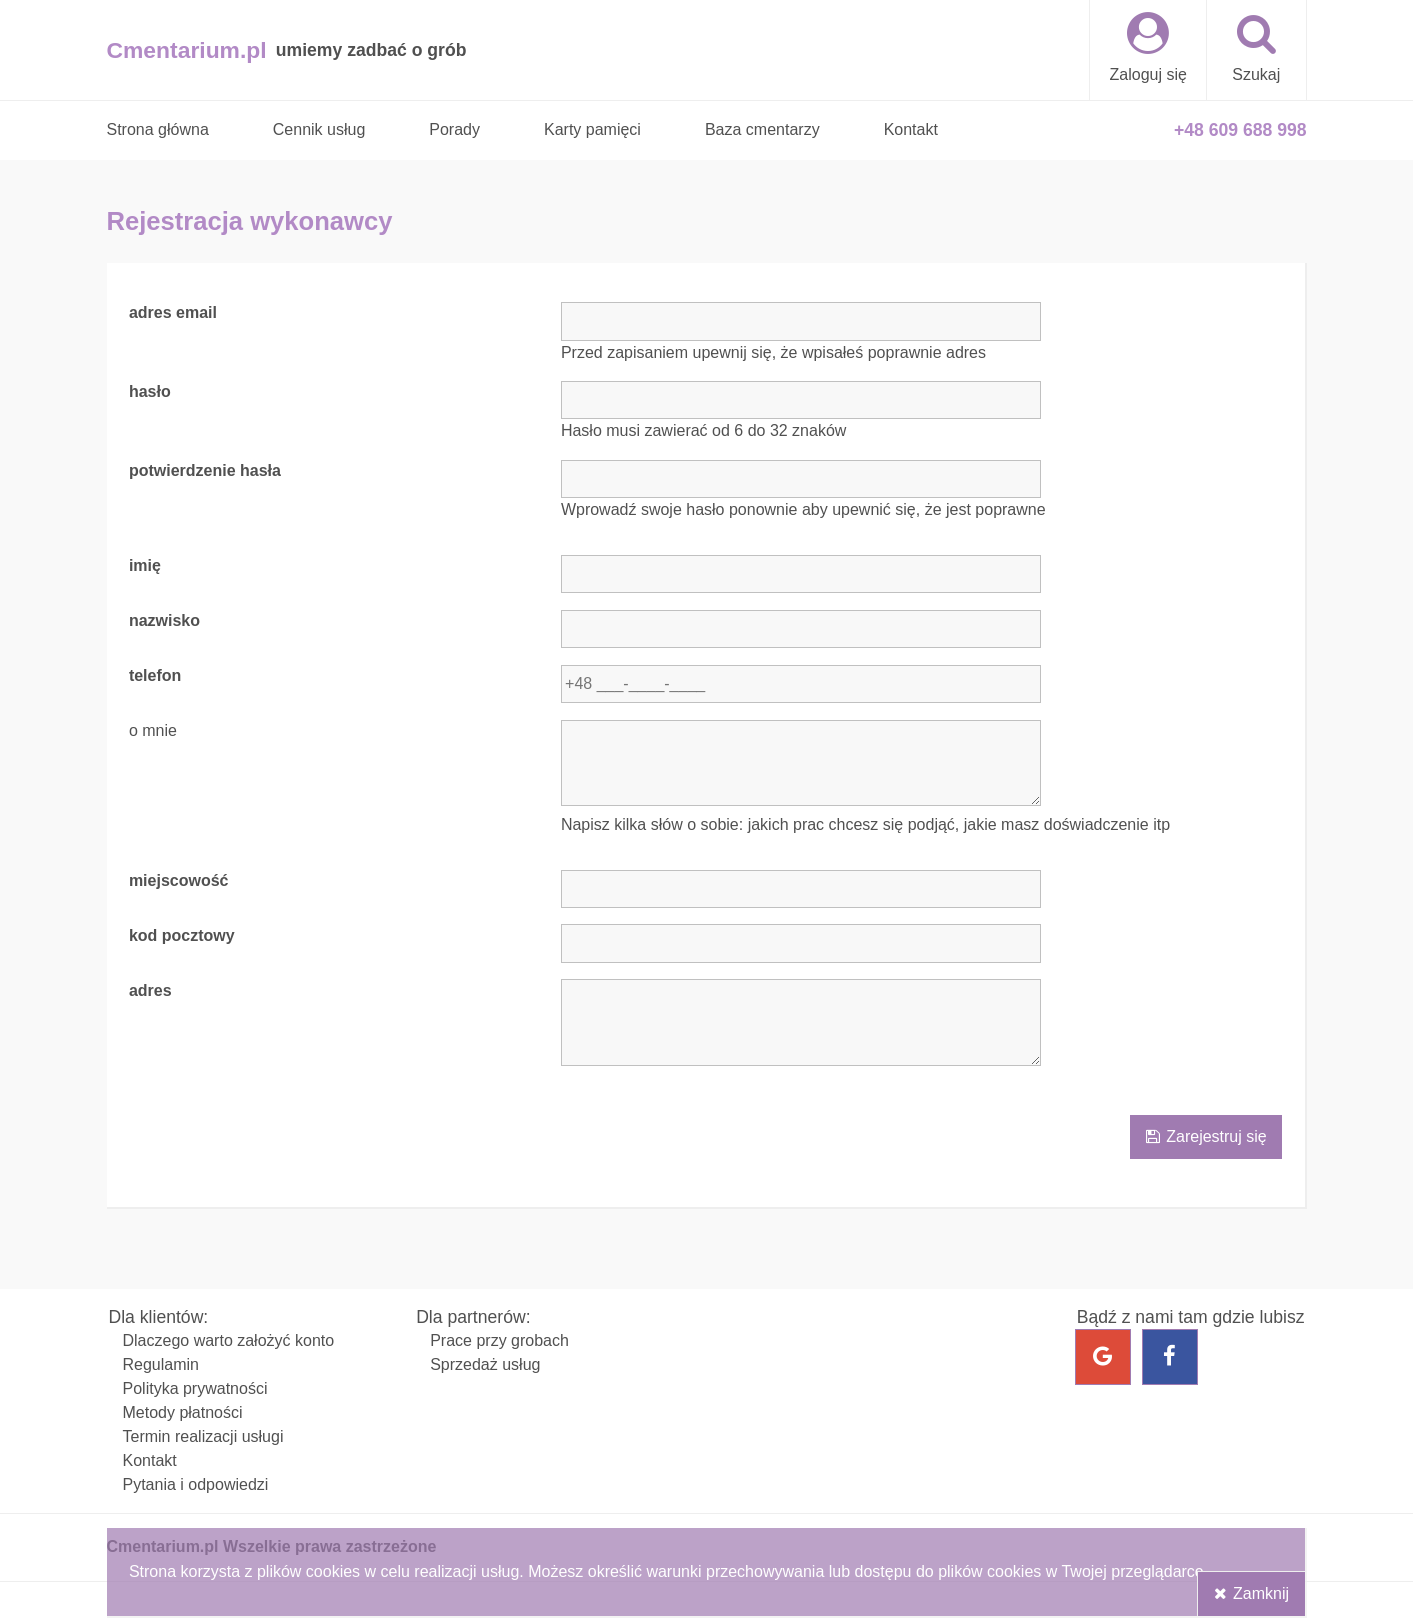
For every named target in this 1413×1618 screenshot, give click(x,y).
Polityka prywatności (195, 1388)
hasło (150, 392)
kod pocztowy (182, 935)
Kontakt (150, 1460)
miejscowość (179, 881)
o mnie (153, 731)
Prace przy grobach (499, 1340)
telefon (155, 676)
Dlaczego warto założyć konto (229, 1340)
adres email (173, 313)
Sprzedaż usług (485, 1364)
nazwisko (164, 621)
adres (150, 990)
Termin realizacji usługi (203, 1436)
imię (145, 566)
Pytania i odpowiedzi (196, 1484)
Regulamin (161, 1364)
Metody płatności (183, 1412)
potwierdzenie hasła (205, 471)
